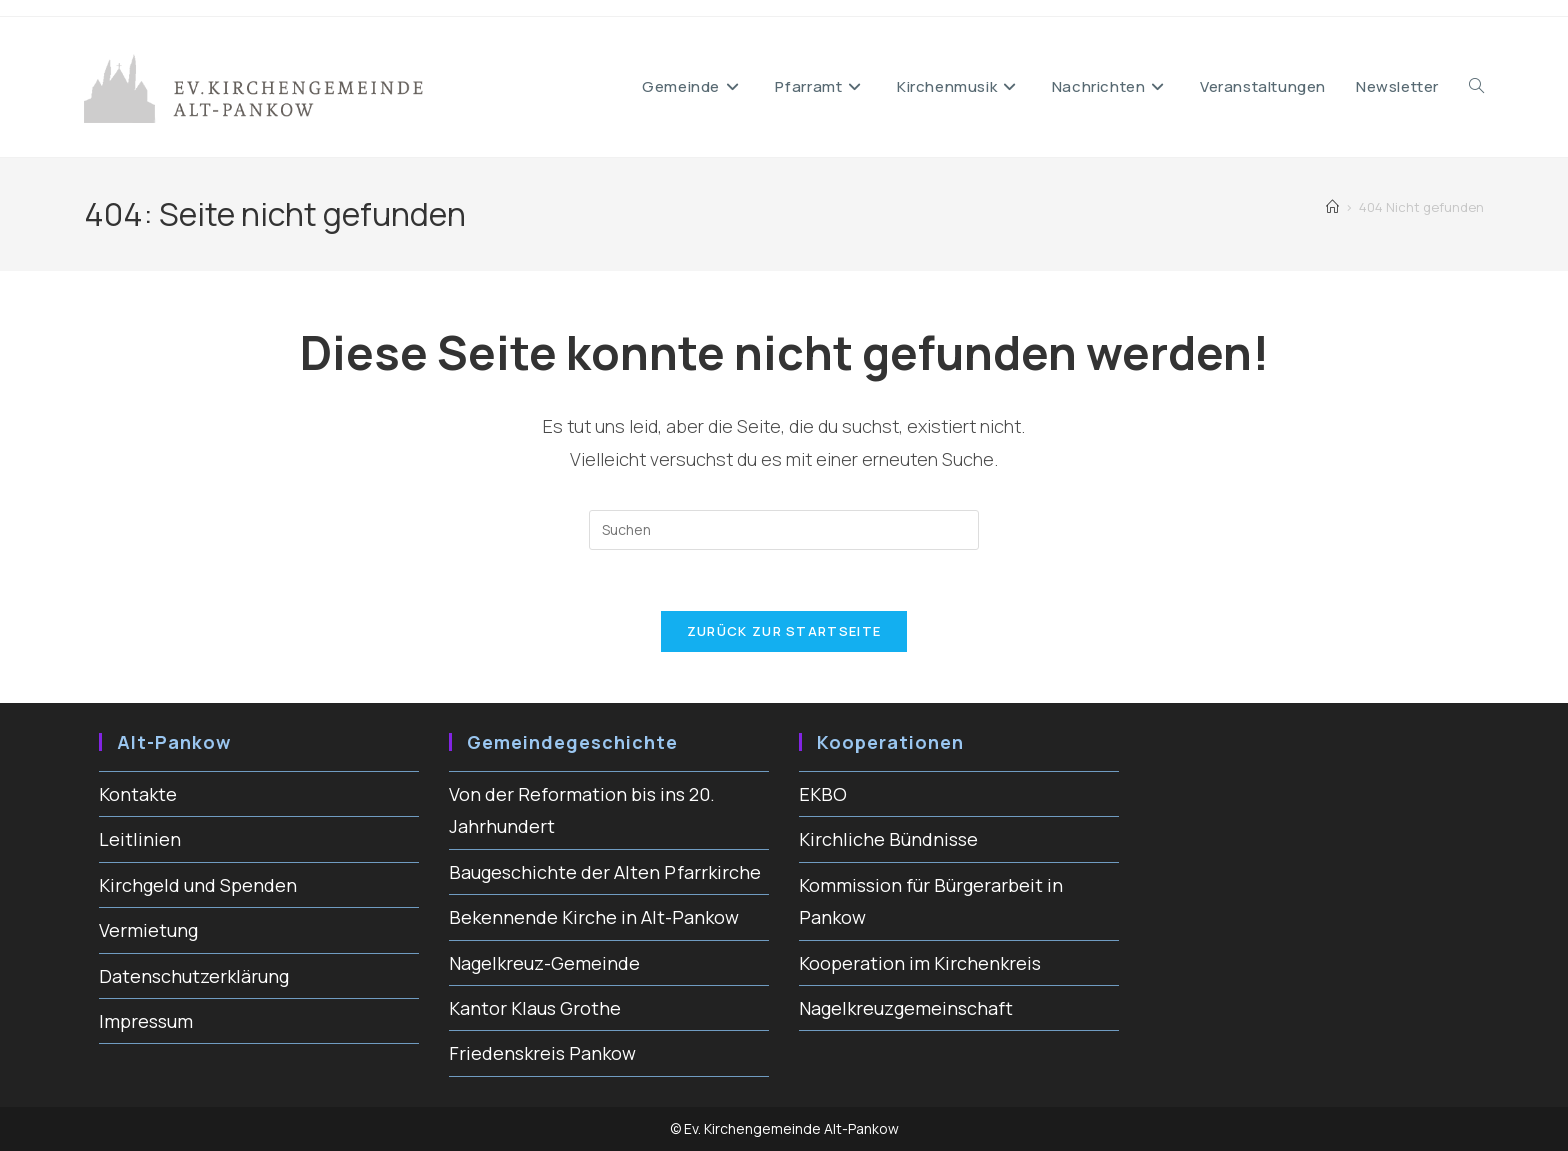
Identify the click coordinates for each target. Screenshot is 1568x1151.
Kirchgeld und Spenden (198, 885)
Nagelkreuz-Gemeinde (544, 963)
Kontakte (138, 794)
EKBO (823, 794)
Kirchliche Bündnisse (888, 839)
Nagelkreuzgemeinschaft (906, 1008)
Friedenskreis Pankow (542, 1053)
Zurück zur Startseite (784, 631)
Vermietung (148, 930)
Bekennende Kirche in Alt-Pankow (594, 917)
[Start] (1332, 207)
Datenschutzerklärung (194, 976)
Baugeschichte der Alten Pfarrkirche (605, 872)
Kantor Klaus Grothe (535, 1008)
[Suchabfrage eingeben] (784, 530)
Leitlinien (140, 839)
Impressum (146, 1021)
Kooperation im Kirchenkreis (920, 963)
